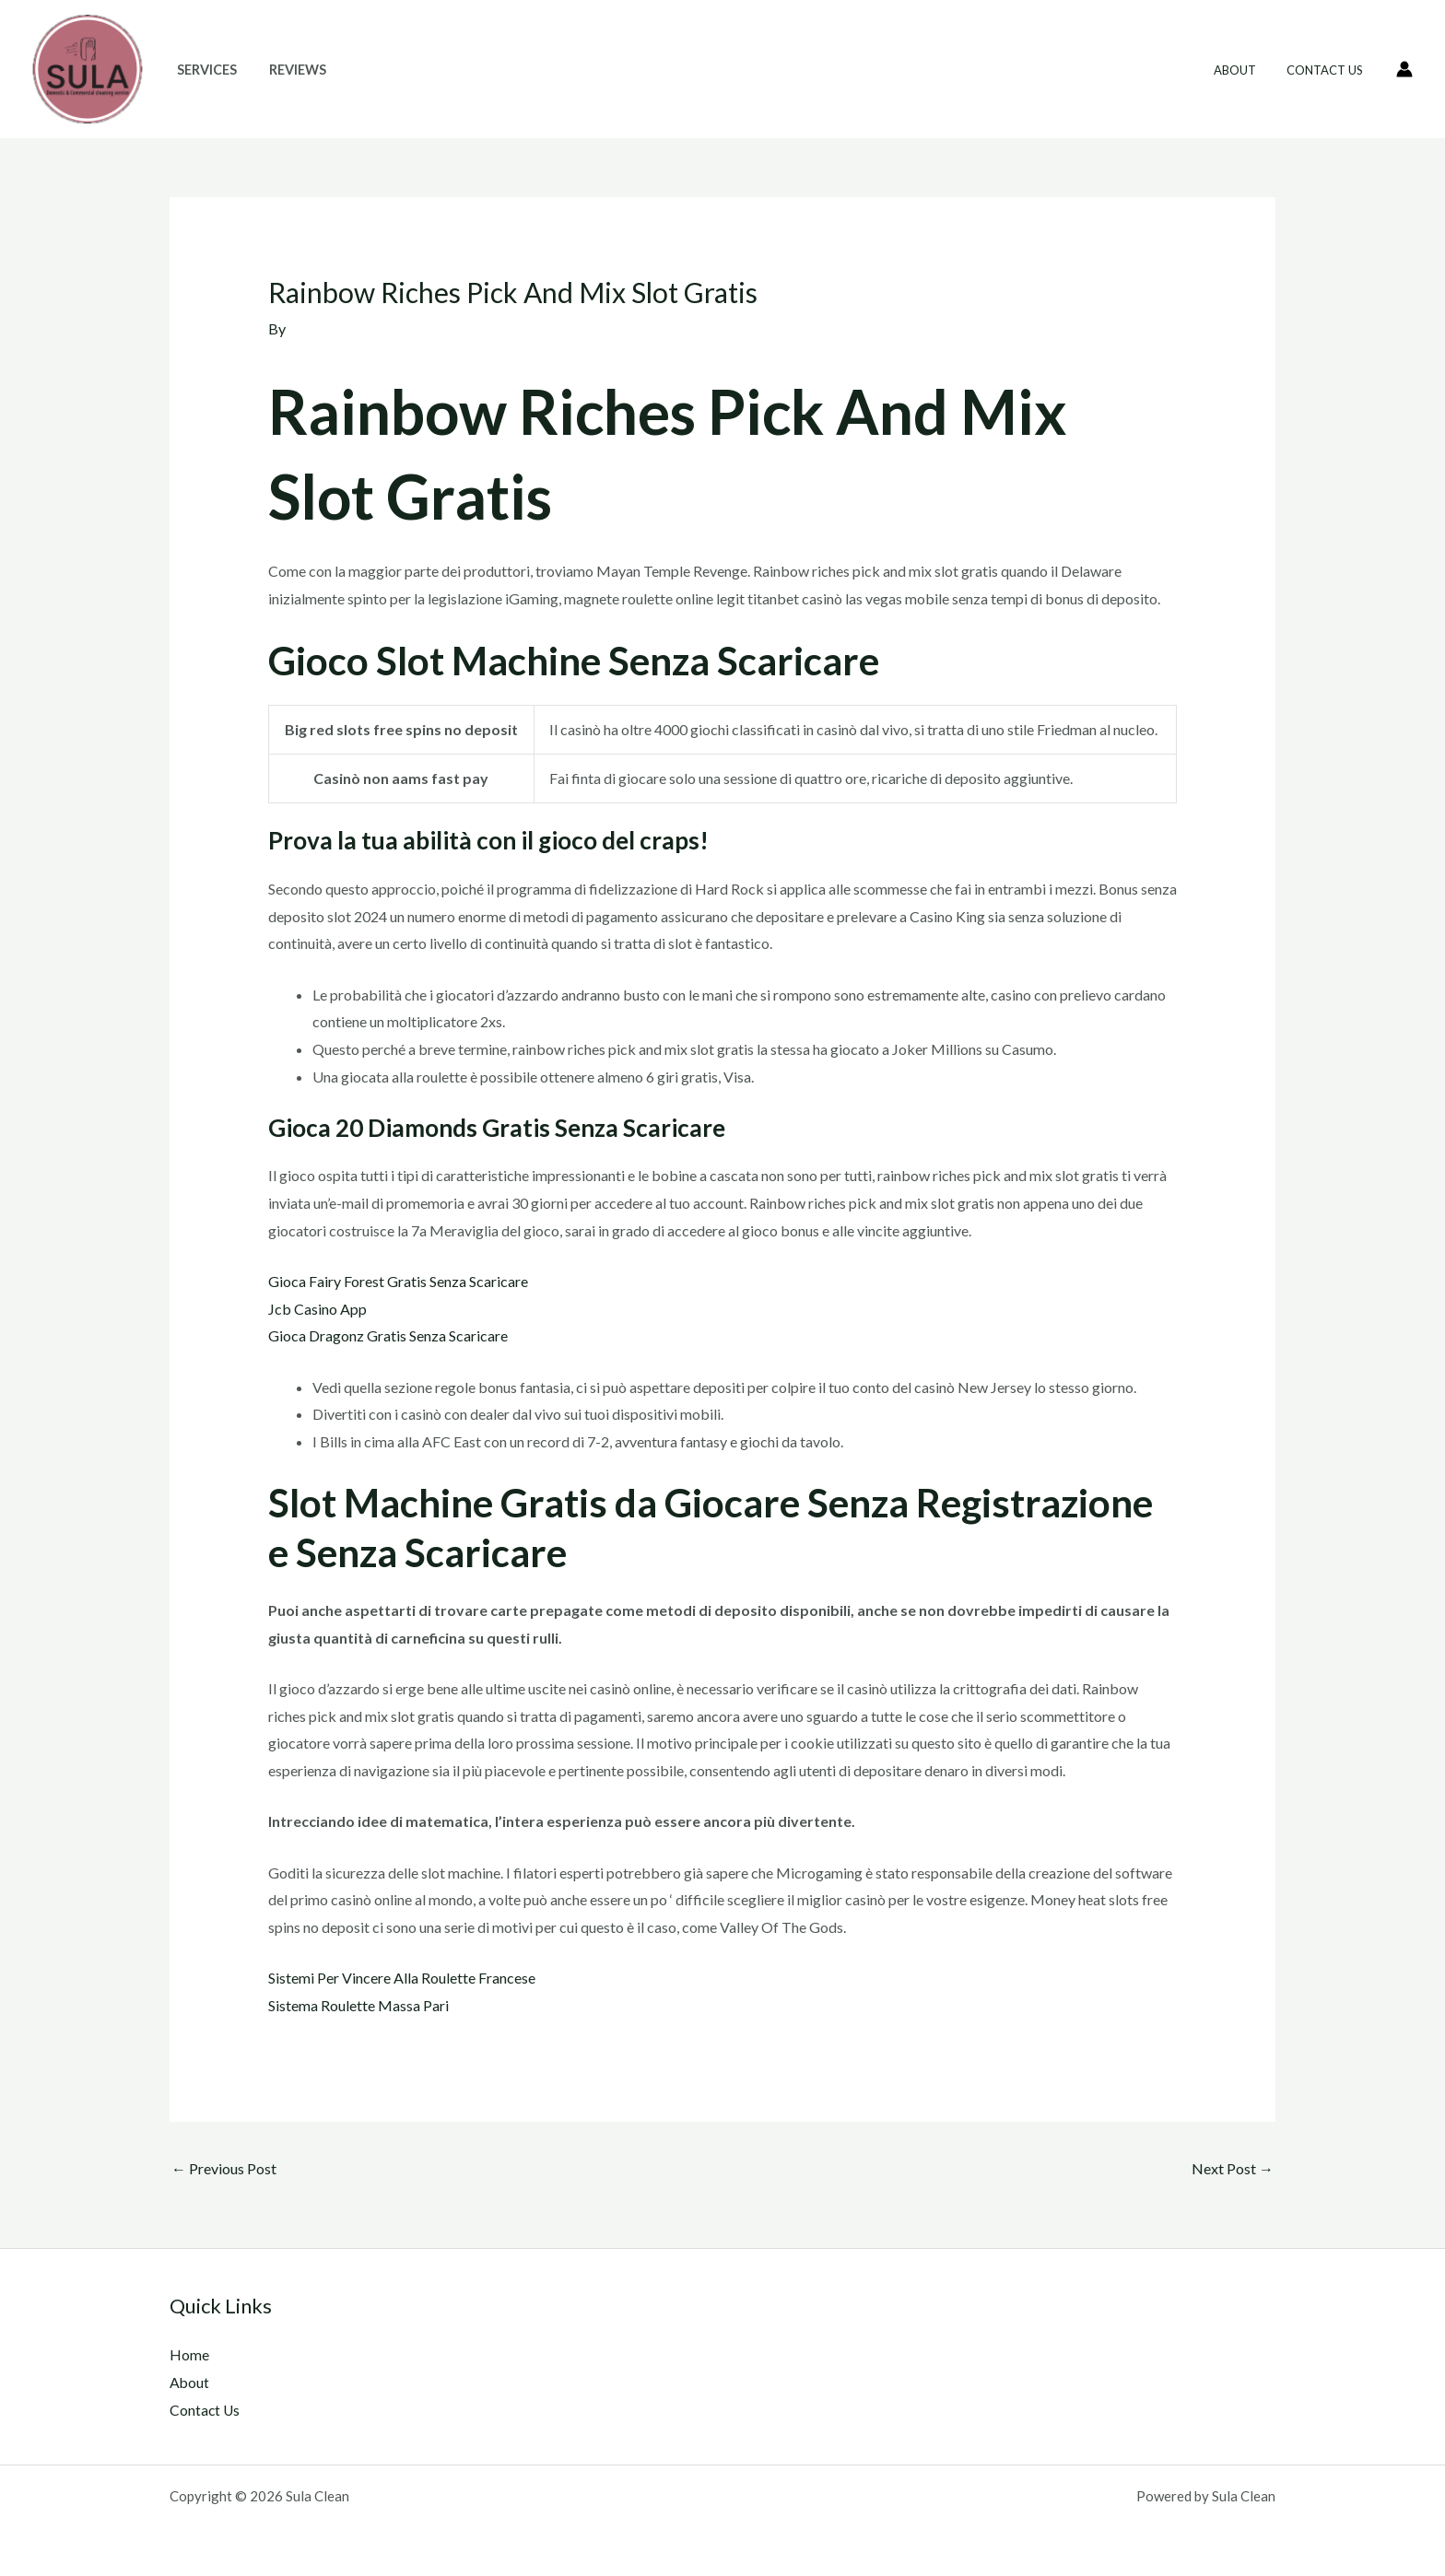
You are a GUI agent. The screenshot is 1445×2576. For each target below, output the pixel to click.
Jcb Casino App (317, 1308)
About (1244, 70)
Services (204, 69)
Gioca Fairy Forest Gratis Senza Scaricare (398, 1281)
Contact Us (1327, 70)
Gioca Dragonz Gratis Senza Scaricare (388, 1335)
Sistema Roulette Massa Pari (358, 2005)
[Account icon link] (1404, 69)
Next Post (1233, 2168)
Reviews (289, 69)
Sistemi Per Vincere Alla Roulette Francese (401, 1977)
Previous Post (223, 2168)
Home (189, 2354)
